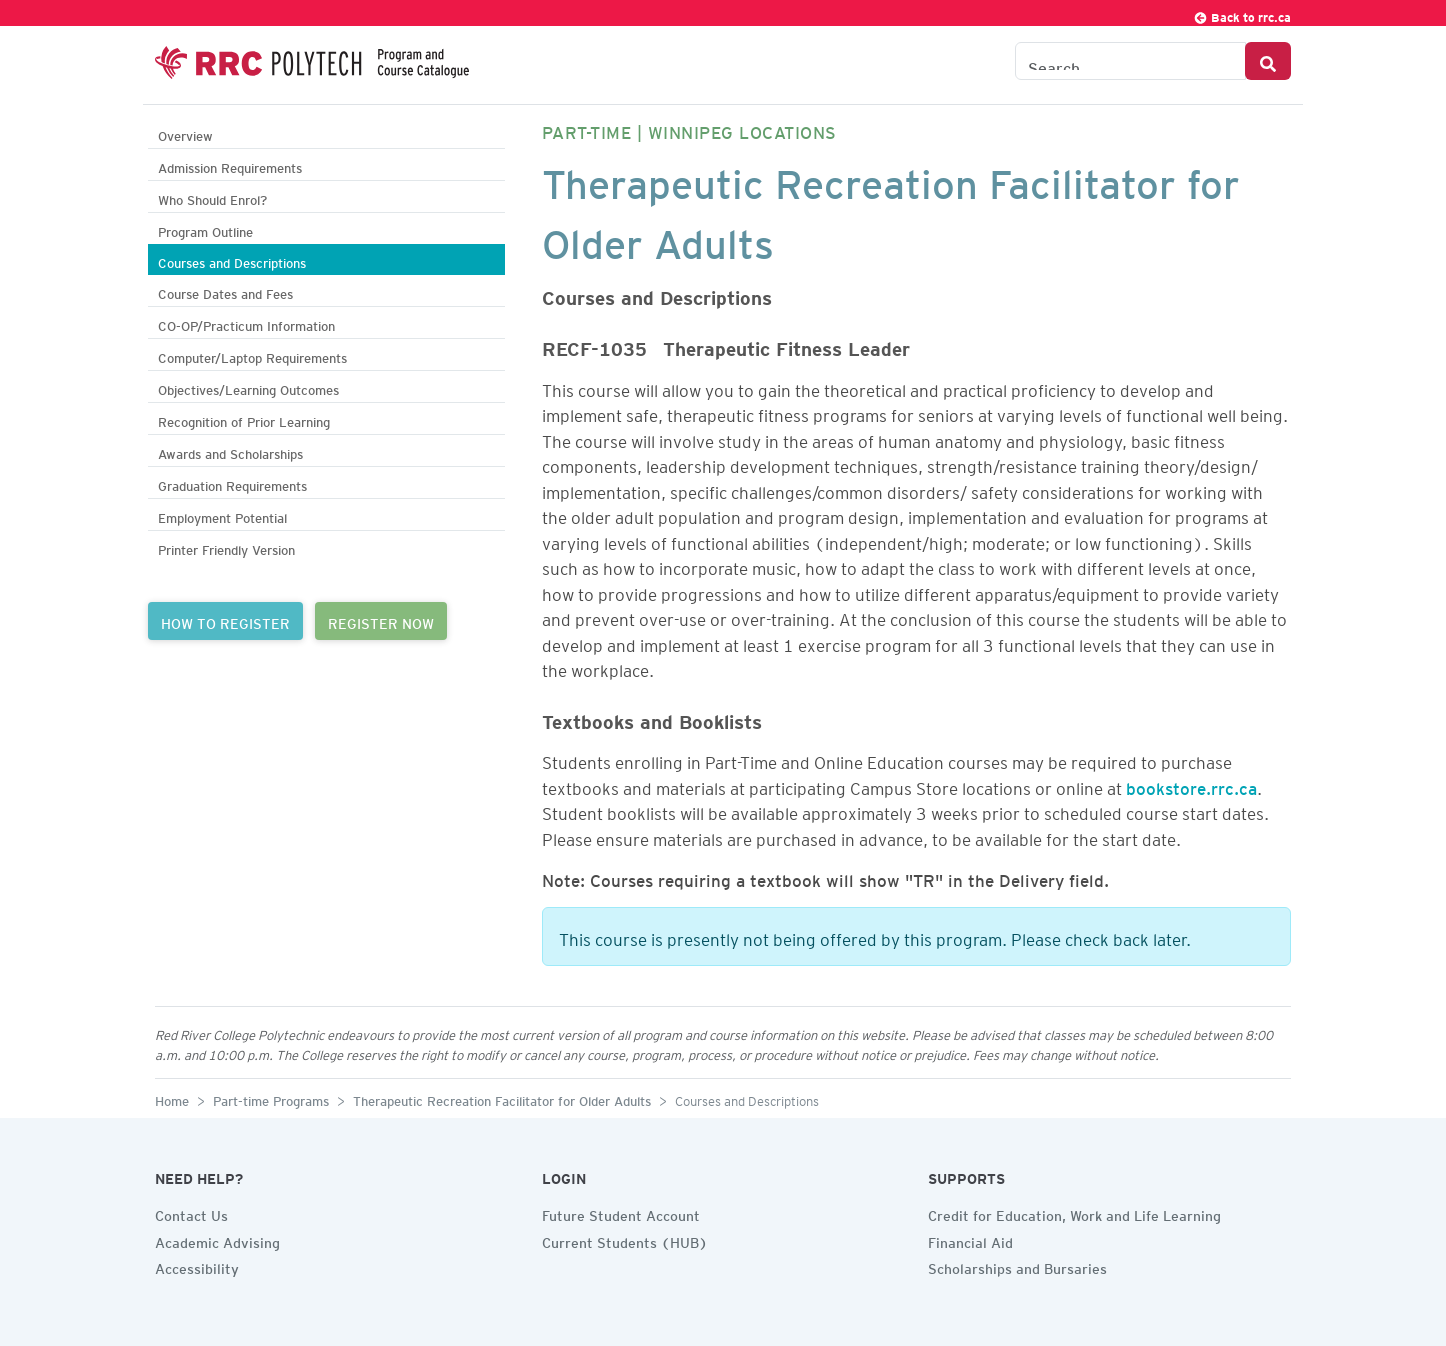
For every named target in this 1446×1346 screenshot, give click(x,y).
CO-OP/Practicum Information (246, 323)
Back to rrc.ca (1242, 14)
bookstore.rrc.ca (1191, 785)
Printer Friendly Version (226, 547)
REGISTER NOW (381, 621)
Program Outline (205, 229)
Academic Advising (217, 1240)
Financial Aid (970, 1240)
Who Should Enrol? (212, 197)
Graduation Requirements (232, 483)
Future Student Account (621, 1213)
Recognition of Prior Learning (244, 419)
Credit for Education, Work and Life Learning (1074, 1213)
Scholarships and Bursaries (1017, 1266)
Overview (185, 133)
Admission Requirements (230, 165)
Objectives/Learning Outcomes (248, 387)
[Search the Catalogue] (1130, 61)
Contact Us (191, 1213)
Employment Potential (222, 515)
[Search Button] (1268, 61)
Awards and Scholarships (230, 451)
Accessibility (197, 1266)
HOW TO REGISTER (225, 621)
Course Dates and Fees (225, 291)
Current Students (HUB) (625, 1240)
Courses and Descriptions (232, 260)
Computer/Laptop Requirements (252, 355)
